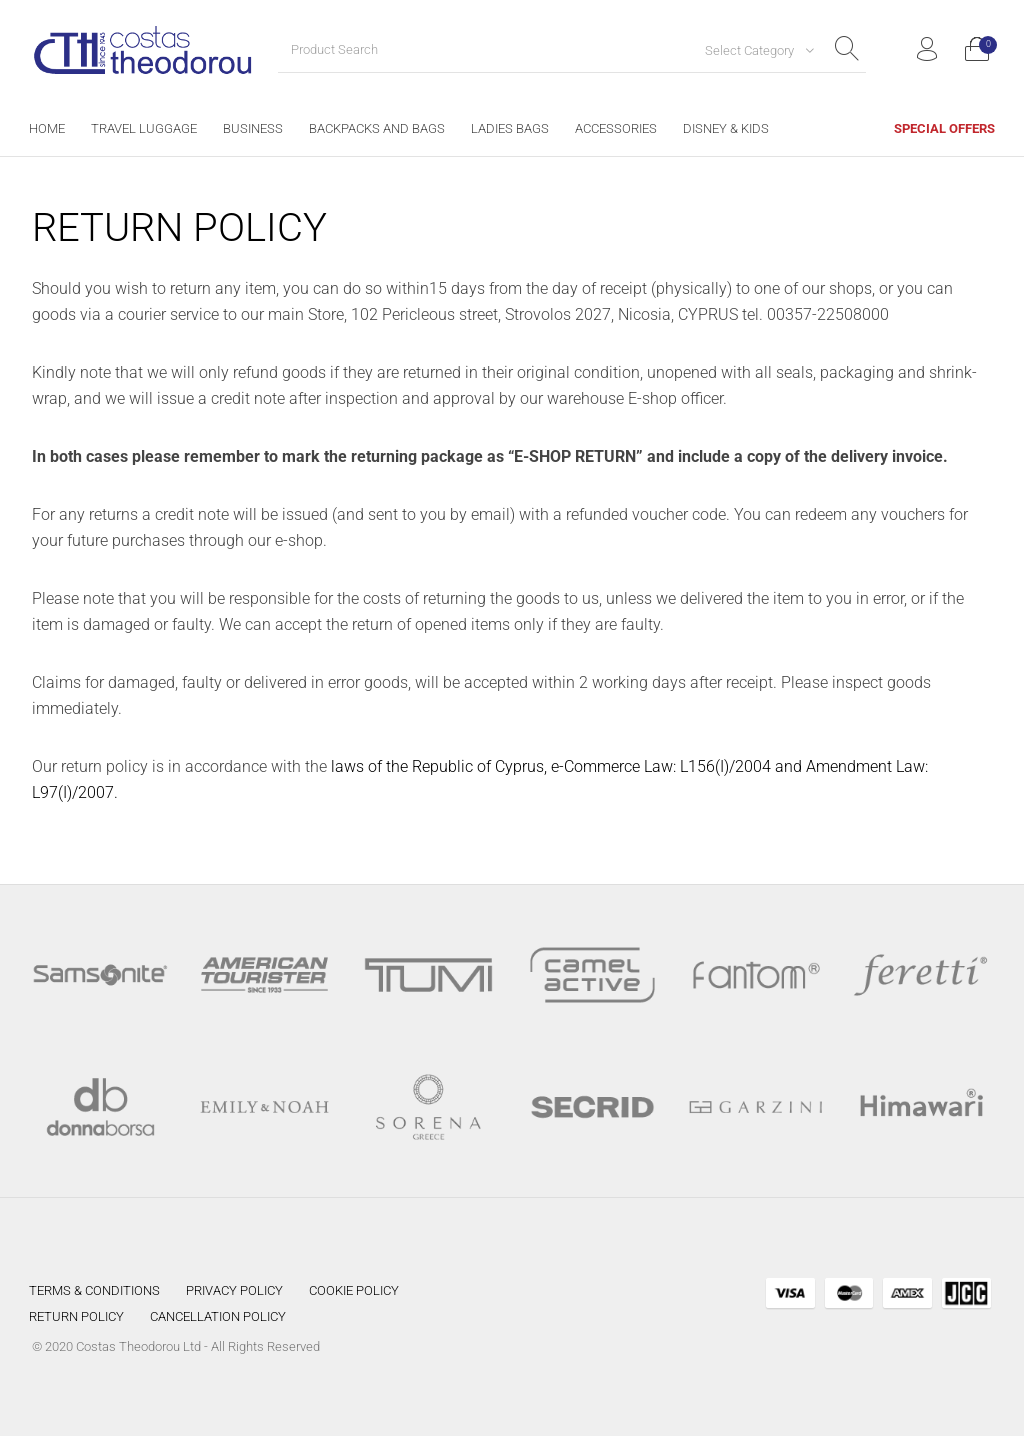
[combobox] (752, 50)
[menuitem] (47, 128)
